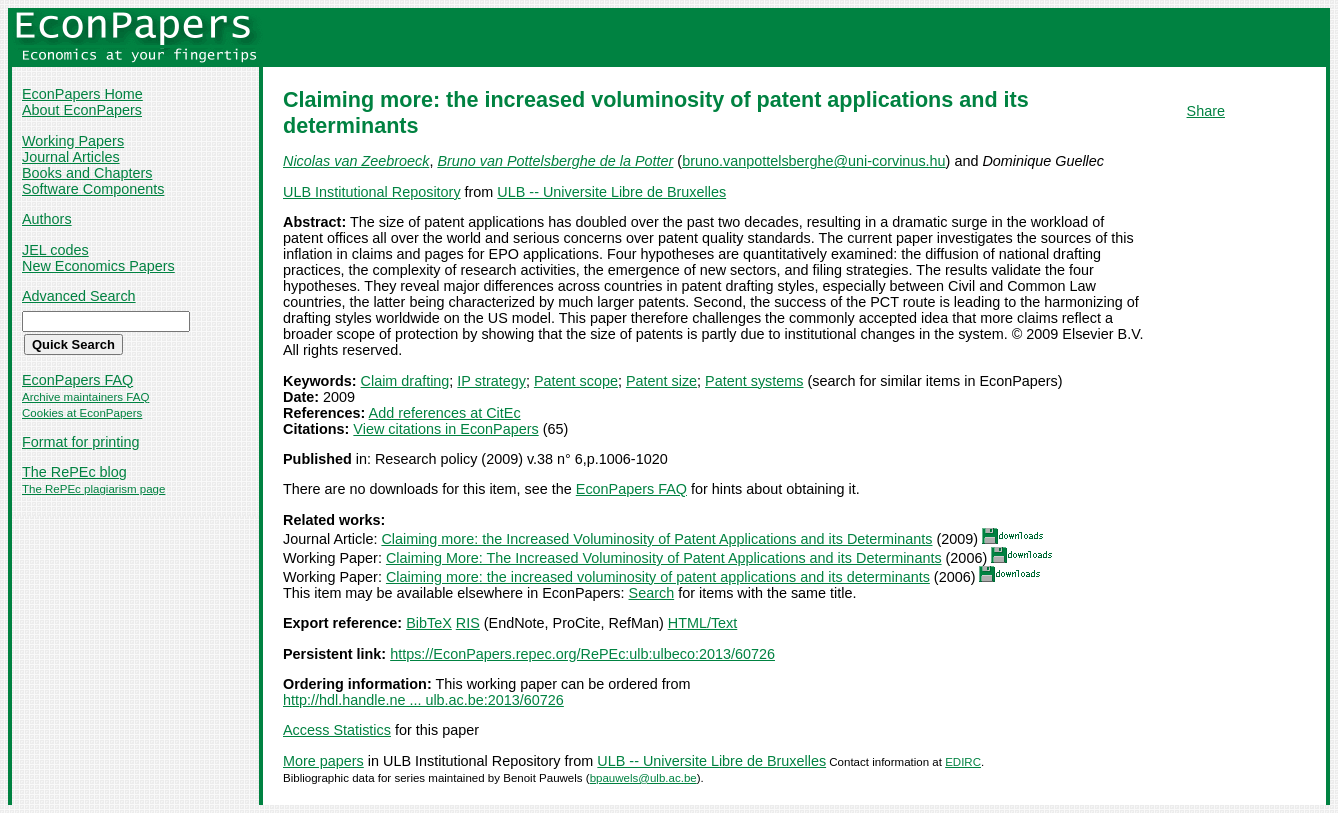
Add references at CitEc (445, 413)
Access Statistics (337, 730)
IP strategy (491, 381)
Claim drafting (405, 381)
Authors (47, 219)
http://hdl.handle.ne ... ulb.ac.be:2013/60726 (423, 700)
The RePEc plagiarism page (93, 489)
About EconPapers (82, 110)
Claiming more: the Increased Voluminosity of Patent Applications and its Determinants (656, 539)
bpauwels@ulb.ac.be (643, 778)
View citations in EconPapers (445, 429)
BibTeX (429, 623)
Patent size (661, 381)
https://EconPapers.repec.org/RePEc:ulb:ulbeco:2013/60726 (582, 654)
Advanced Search (79, 296)
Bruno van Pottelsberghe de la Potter (555, 161)
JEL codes (55, 250)
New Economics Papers (98, 266)
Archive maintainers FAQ (85, 397)
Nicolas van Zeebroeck (356, 161)
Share (1206, 111)
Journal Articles (71, 157)
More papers (323, 761)
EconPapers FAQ (77, 380)
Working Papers (73, 141)
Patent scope (576, 381)
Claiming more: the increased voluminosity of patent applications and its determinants (658, 577)
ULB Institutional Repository (372, 192)
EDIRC (963, 762)
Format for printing (81, 442)
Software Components (93, 189)
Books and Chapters (87, 173)
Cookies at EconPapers (82, 413)
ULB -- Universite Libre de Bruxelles (611, 192)
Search (652, 593)
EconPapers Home (82, 94)
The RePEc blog (74, 472)
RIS (468, 623)
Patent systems (754, 381)
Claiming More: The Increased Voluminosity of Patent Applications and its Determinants (664, 558)
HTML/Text (703, 623)
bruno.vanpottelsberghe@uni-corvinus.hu (813, 161)
